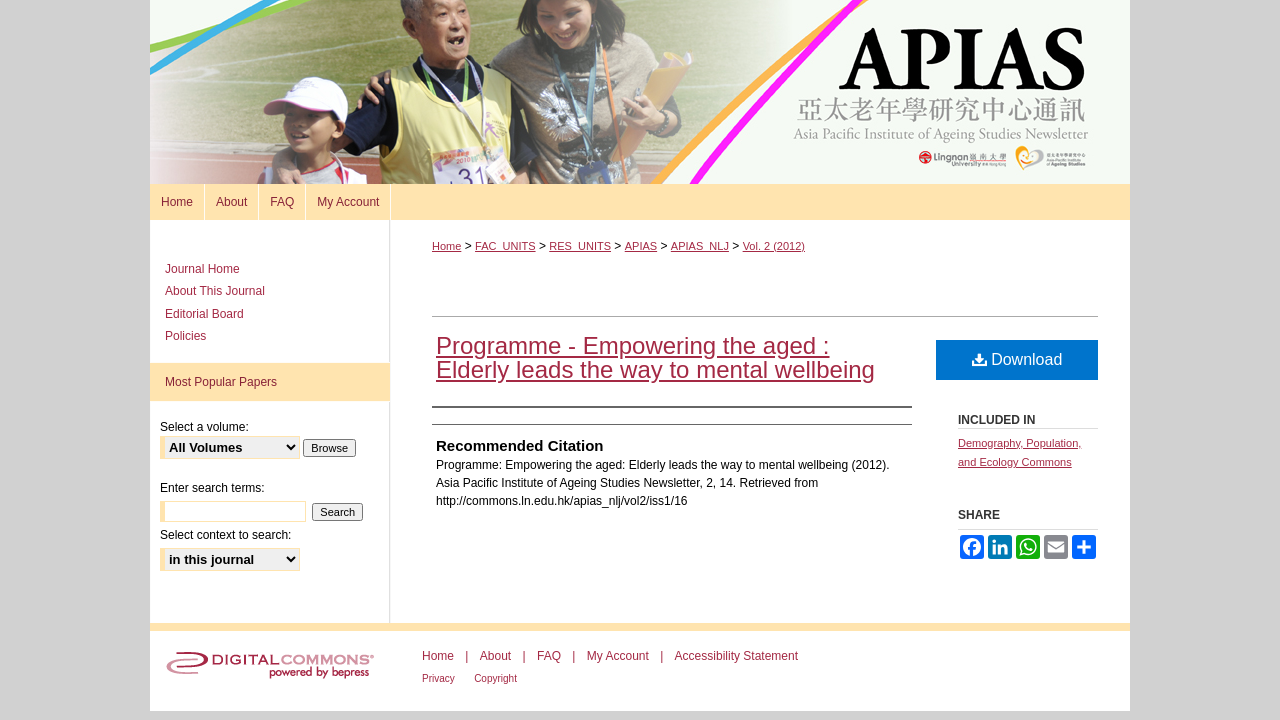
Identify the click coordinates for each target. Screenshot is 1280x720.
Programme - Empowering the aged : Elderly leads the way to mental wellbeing (655, 357)
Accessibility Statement (736, 656)
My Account (618, 656)
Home (446, 246)
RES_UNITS (580, 246)
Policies (185, 336)
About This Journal (215, 291)
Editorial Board (204, 314)
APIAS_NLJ (700, 246)
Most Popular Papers (221, 382)
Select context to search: (225, 535)
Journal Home (202, 269)
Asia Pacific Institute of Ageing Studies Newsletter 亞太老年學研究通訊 (640, 92)
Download (1017, 359)
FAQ (549, 656)
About (495, 656)
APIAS (641, 246)
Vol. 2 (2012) (774, 246)
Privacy (438, 678)
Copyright (495, 678)
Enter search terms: (212, 488)
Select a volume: (204, 427)
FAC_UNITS (505, 246)
